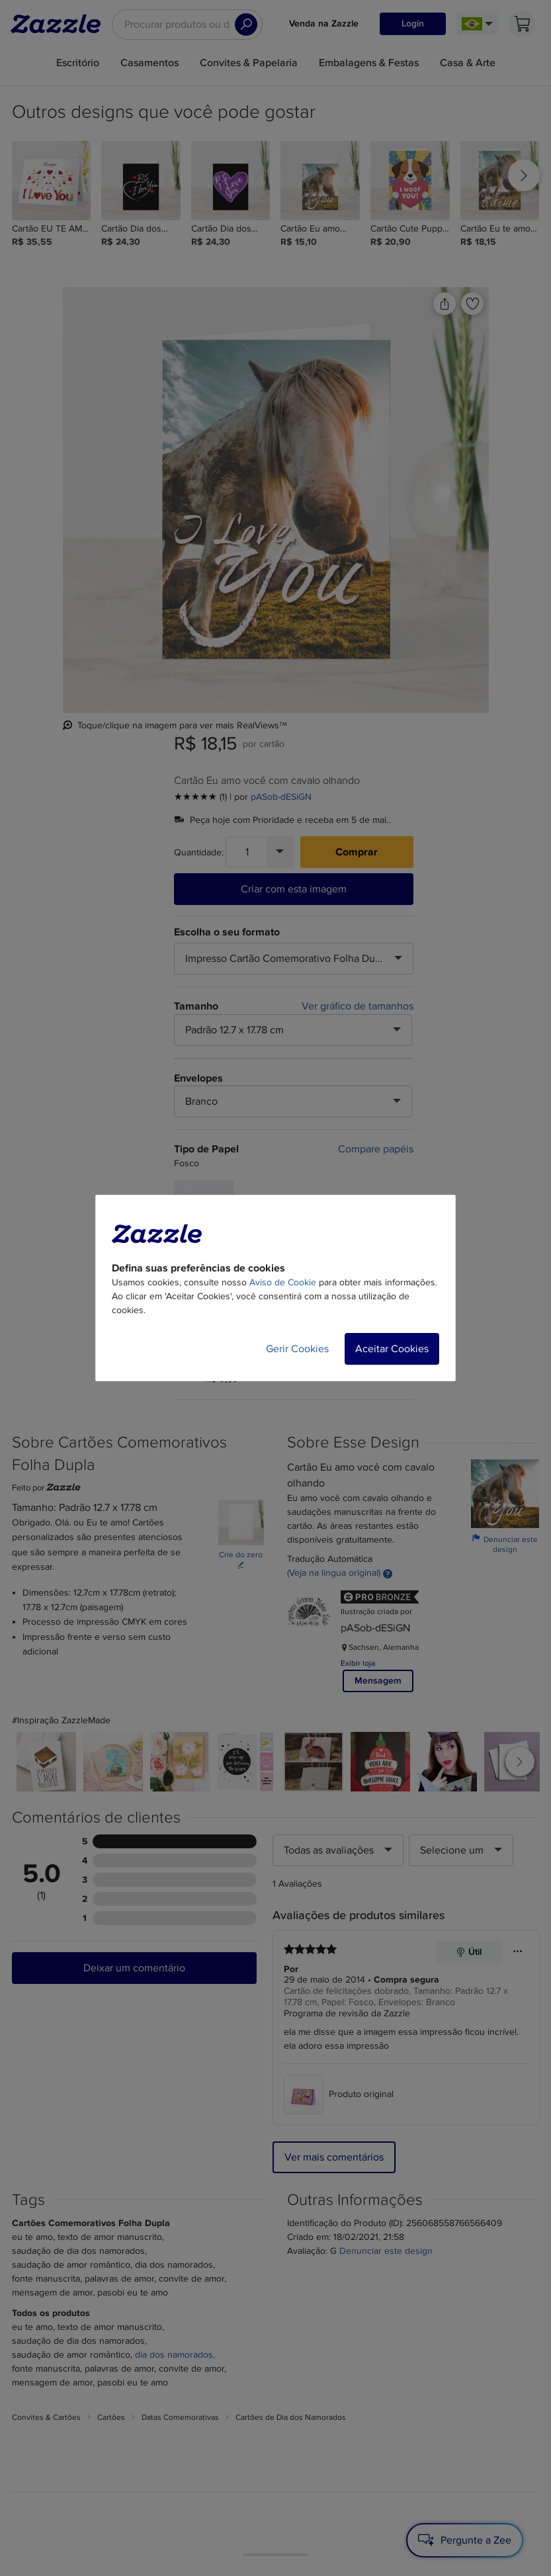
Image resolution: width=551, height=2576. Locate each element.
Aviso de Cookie (282, 1282)
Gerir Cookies (297, 1348)
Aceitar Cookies (392, 1348)
